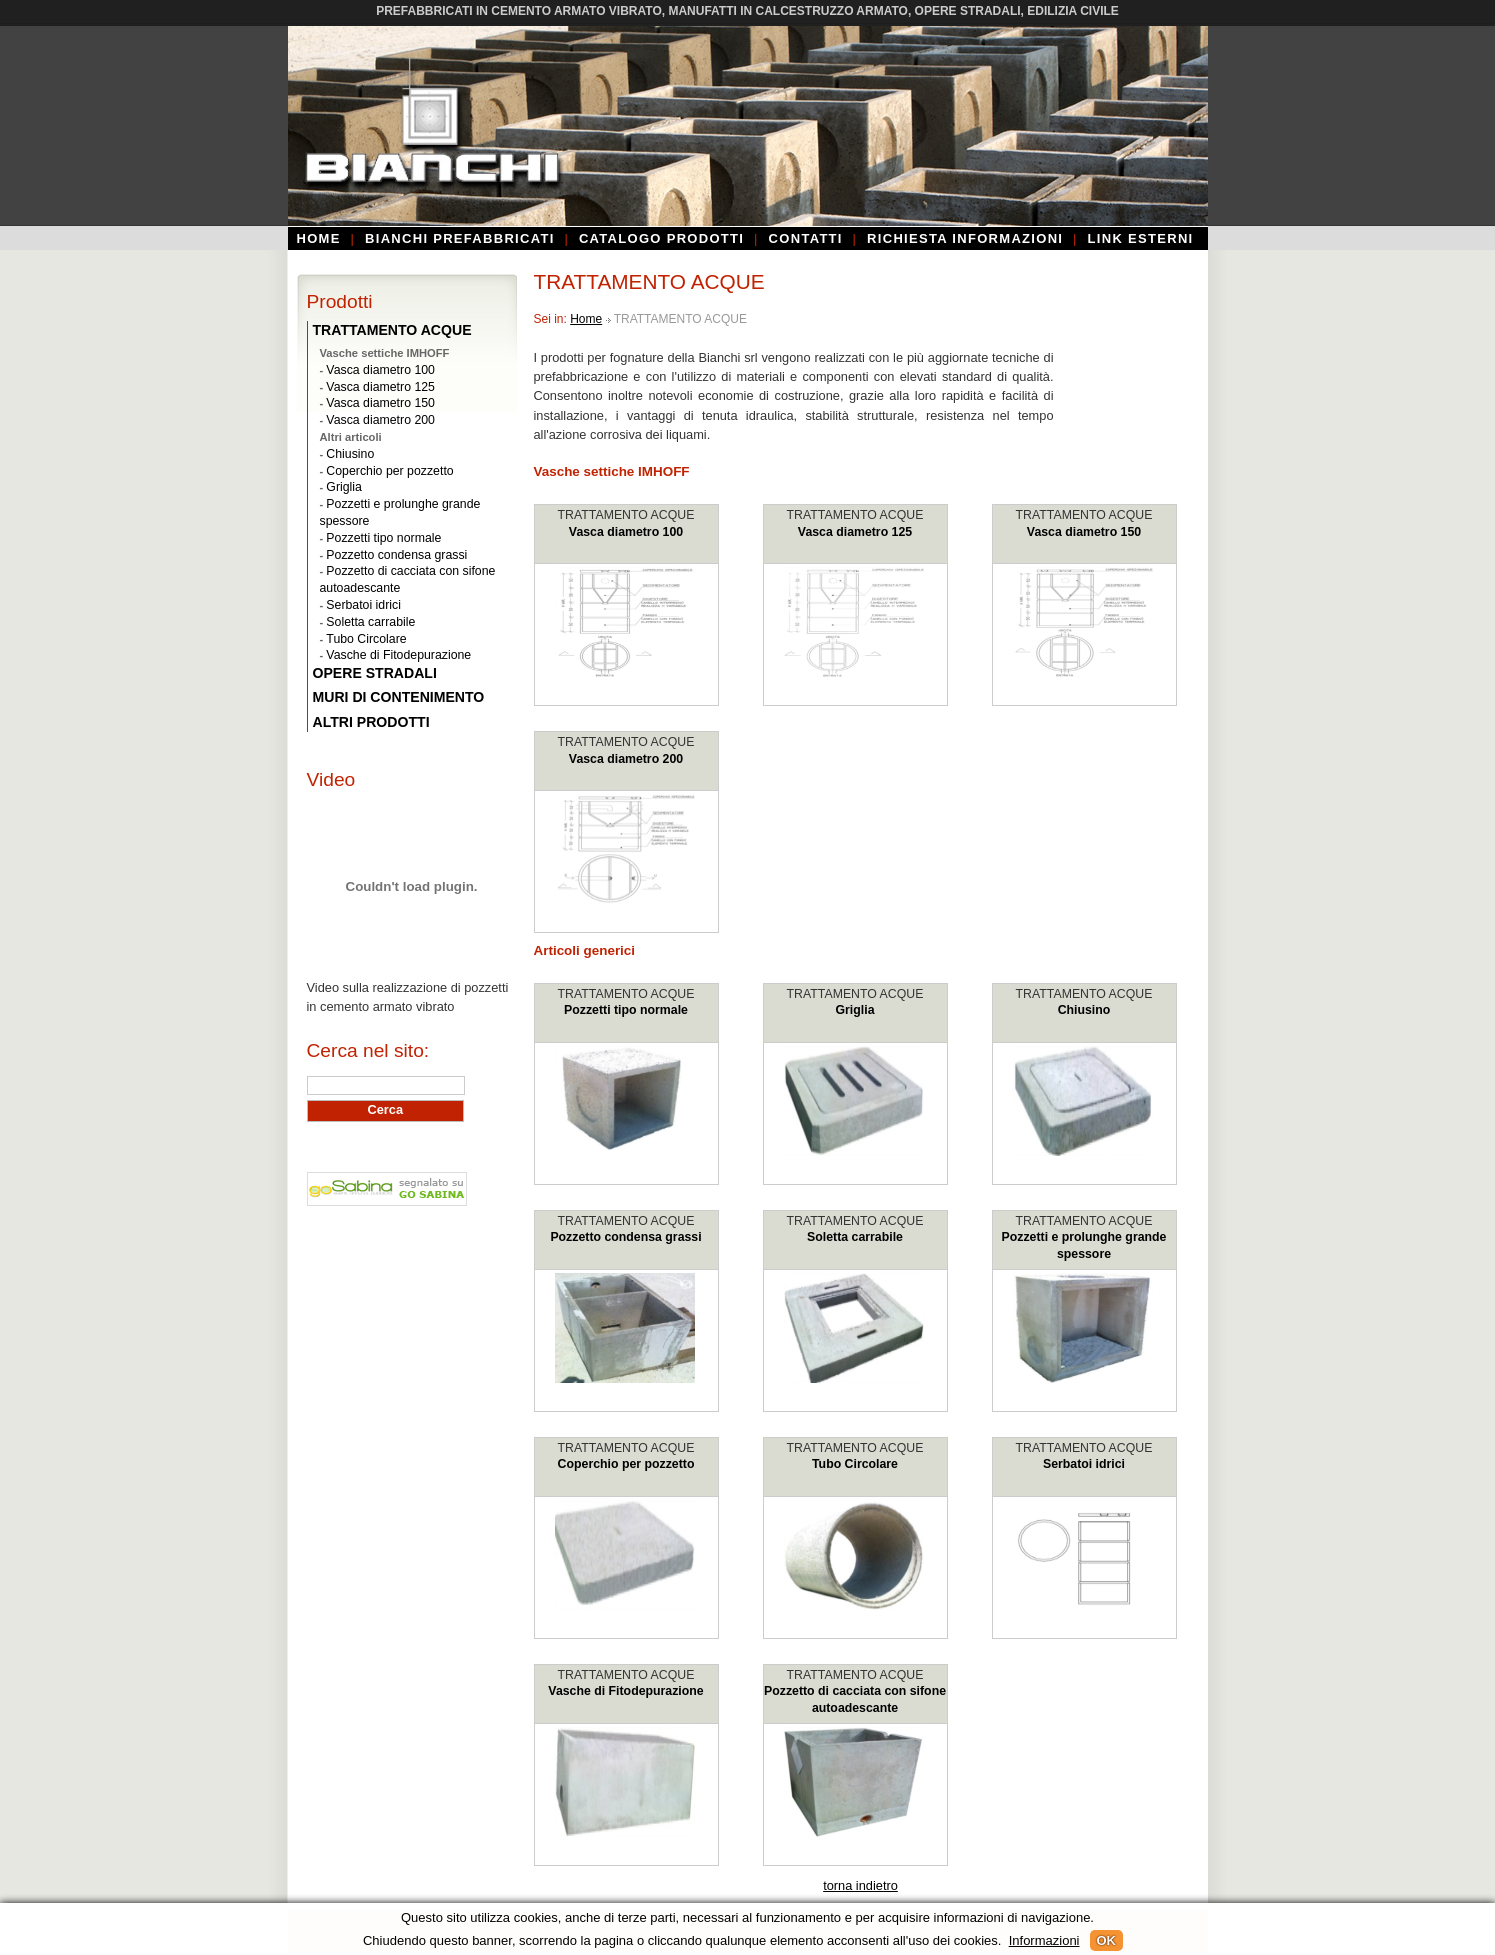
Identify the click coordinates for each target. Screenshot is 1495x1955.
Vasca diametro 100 (626, 532)
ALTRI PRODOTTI (371, 722)
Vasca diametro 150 (1084, 532)
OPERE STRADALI (375, 673)
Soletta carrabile (855, 1237)
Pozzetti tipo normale (626, 1010)
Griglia (855, 1010)
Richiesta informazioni (965, 238)
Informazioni (1044, 1940)
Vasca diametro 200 (626, 759)
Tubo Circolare (855, 1464)
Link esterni (1141, 238)
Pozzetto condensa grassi (625, 1237)
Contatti (806, 238)
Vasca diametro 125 (855, 532)
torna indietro (860, 1885)
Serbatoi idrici (1084, 1464)
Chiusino (1084, 1010)
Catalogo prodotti (661, 238)
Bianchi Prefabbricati (460, 238)
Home (319, 238)
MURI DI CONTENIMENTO (399, 697)
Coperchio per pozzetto (626, 1464)
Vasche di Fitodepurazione (625, 1691)
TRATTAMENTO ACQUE (626, 515)
